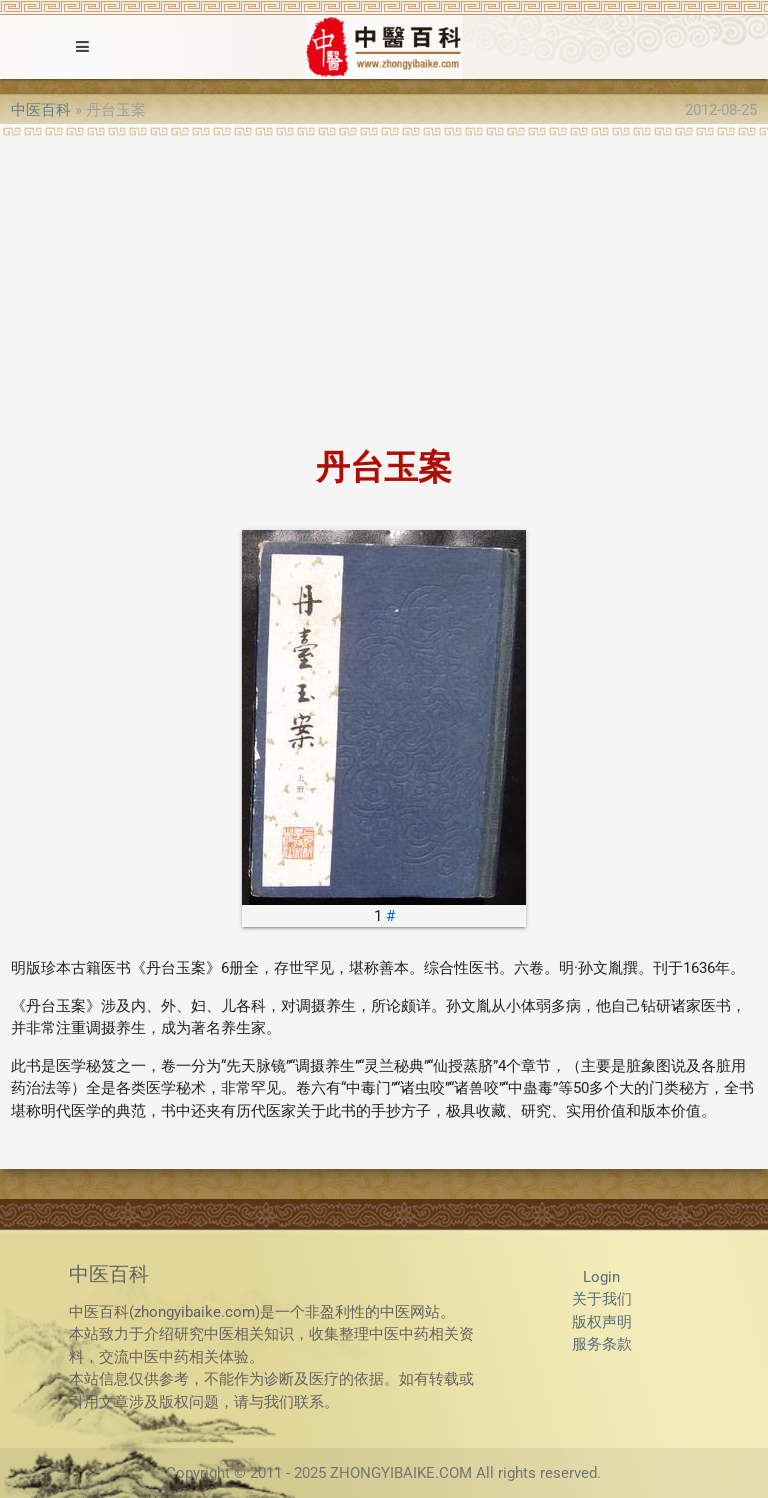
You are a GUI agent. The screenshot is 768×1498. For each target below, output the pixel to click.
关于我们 (602, 1299)
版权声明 (602, 1322)
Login (601, 1277)
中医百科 (41, 110)
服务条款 (602, 1344)
